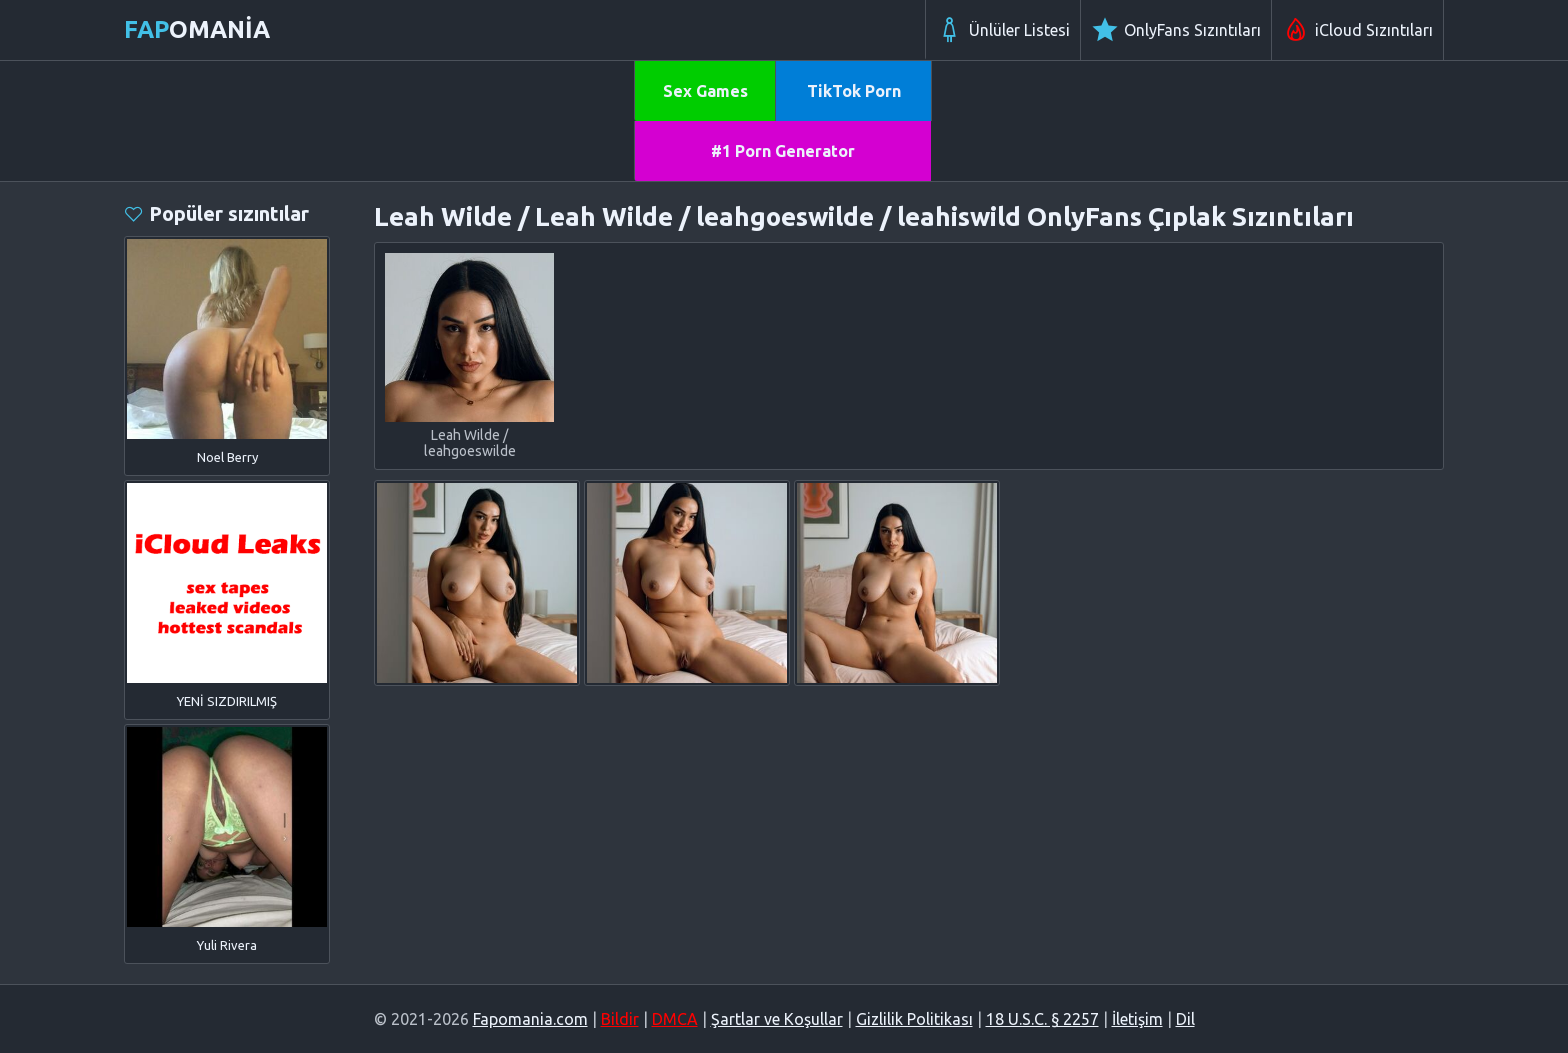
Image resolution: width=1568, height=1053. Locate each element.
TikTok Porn (854, 91)
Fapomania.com (530, 1019)
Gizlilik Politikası (914, 1019)
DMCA (675, 1019)
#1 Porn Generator (783, 151)
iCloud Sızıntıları (1357, 30)
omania (197, 29)
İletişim (1137, 1019)
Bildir (620, 1019)
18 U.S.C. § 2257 (1042, 1019)
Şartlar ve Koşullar (777, 1019)
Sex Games (705, 91)
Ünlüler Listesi (1003, 30)
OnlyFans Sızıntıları (1176, 30)
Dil (1185, 1019)
